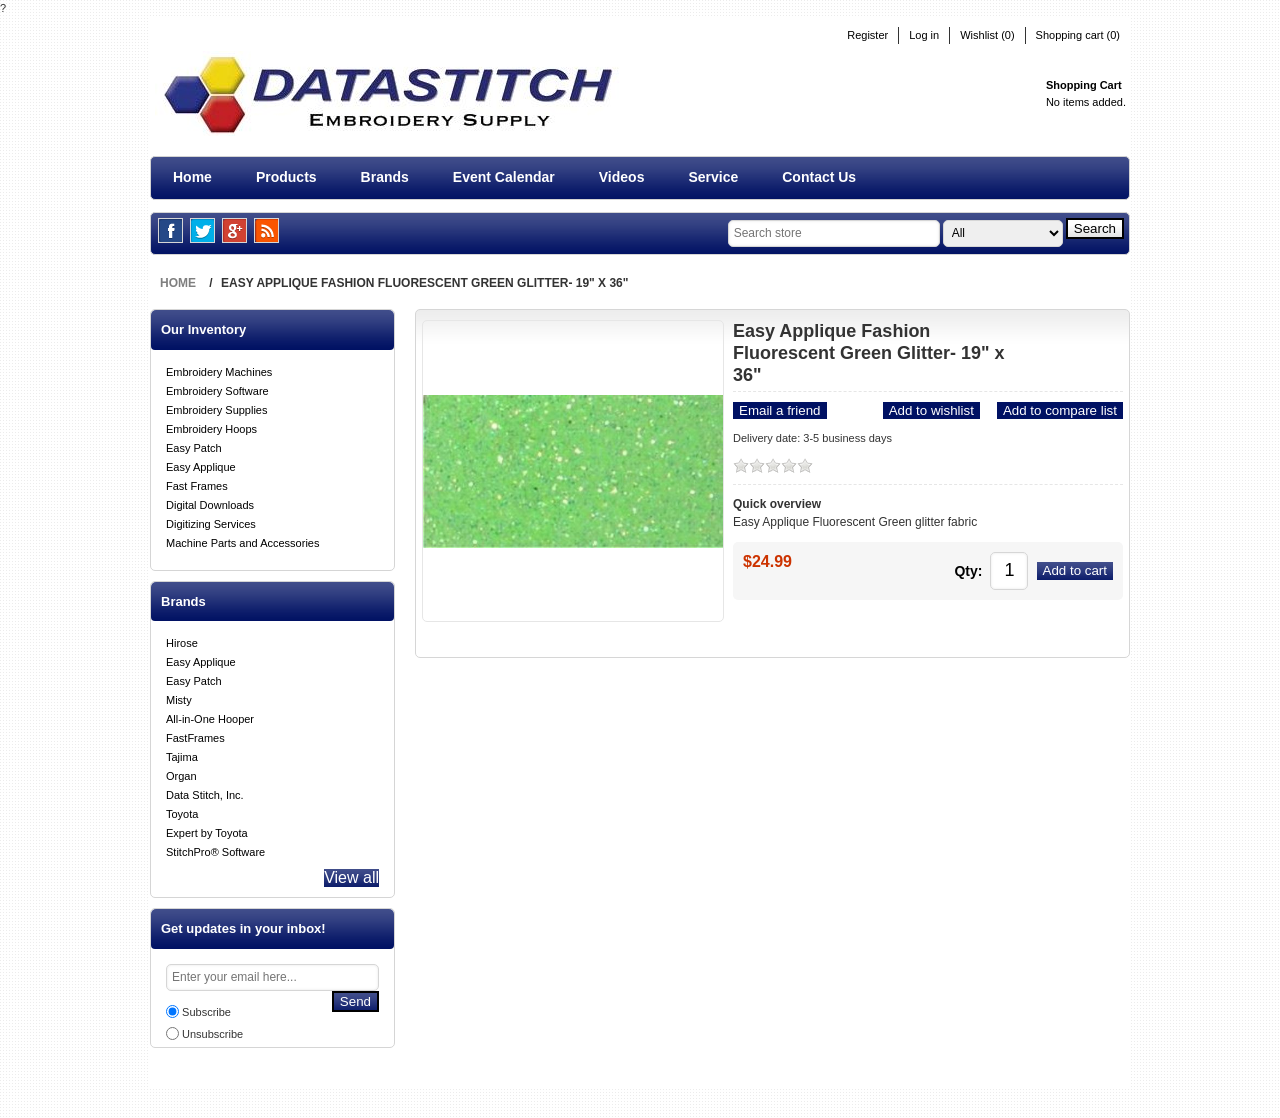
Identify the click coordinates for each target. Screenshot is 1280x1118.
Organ (181, 772)
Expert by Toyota (207, 829)
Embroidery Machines (219, 368)
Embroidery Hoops (211, 425)
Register (867, 35)
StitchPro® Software (215, 848)
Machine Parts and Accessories (242, 539)
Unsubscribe (212, 1038)
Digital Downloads (210, 501)
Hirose (182, 639)
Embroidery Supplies (217, 406)
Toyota (182, 810)
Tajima (182, 753)
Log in (924, 35)
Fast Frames (197, 482)
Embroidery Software (217, 387)
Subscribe (206, 1016)
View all (346, 878)
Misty (179, 696)
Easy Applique (201, 463)
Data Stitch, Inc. (205, 791)
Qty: (935, 566)
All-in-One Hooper (210, 715)
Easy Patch (194, 444)
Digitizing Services (211, 520)
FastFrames (195, 734)
